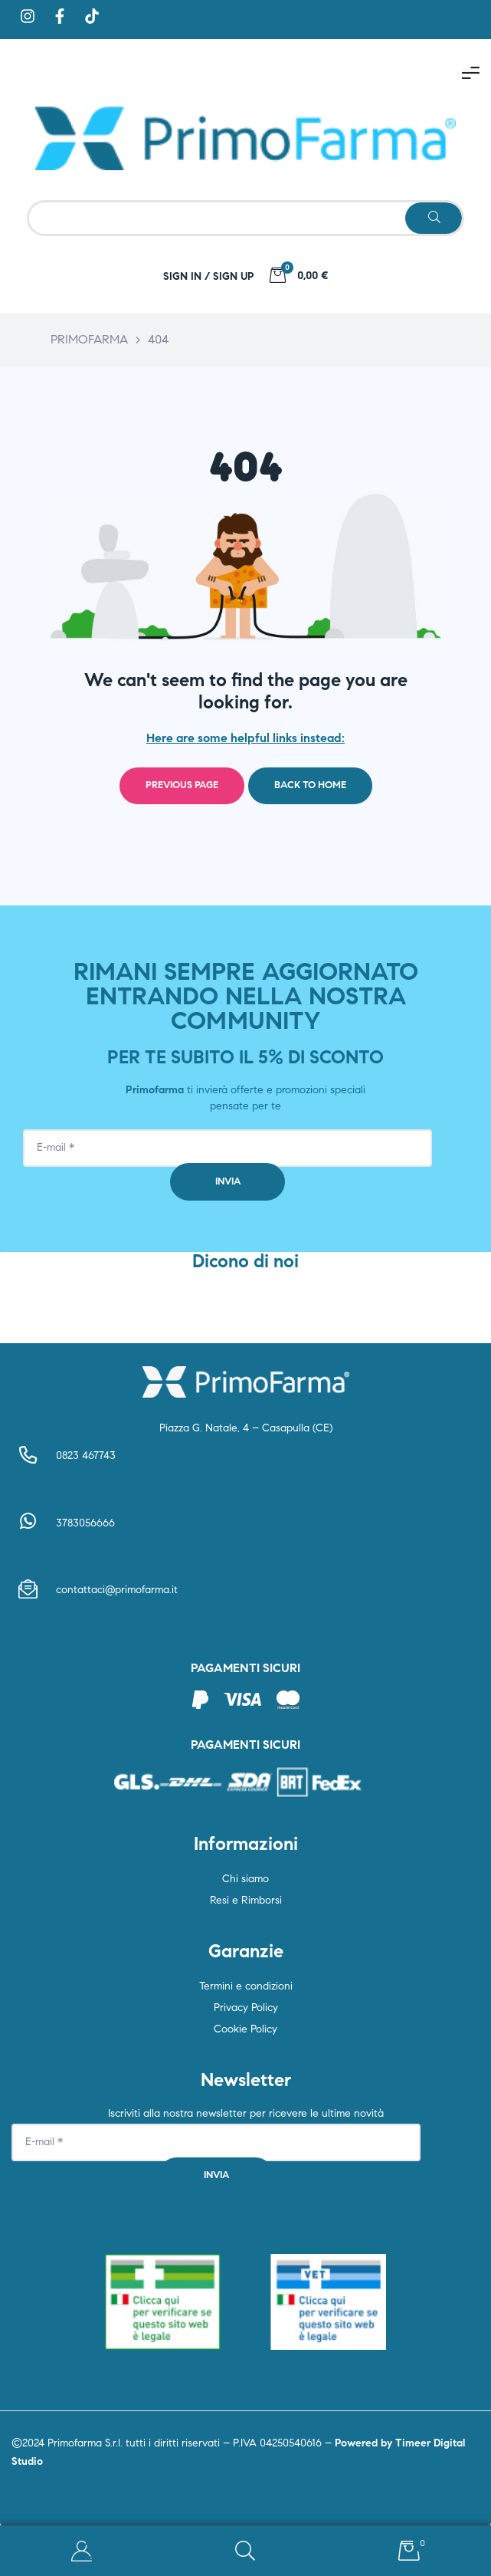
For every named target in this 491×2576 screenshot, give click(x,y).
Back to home (310, 785)
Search (246, 2551)
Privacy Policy (246, 2007)
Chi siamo (245, 1878)
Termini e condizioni (246, 1986)
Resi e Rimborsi (246, 1900)
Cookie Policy (245, 2029)
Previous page (182, 785)
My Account (82, 2551)
